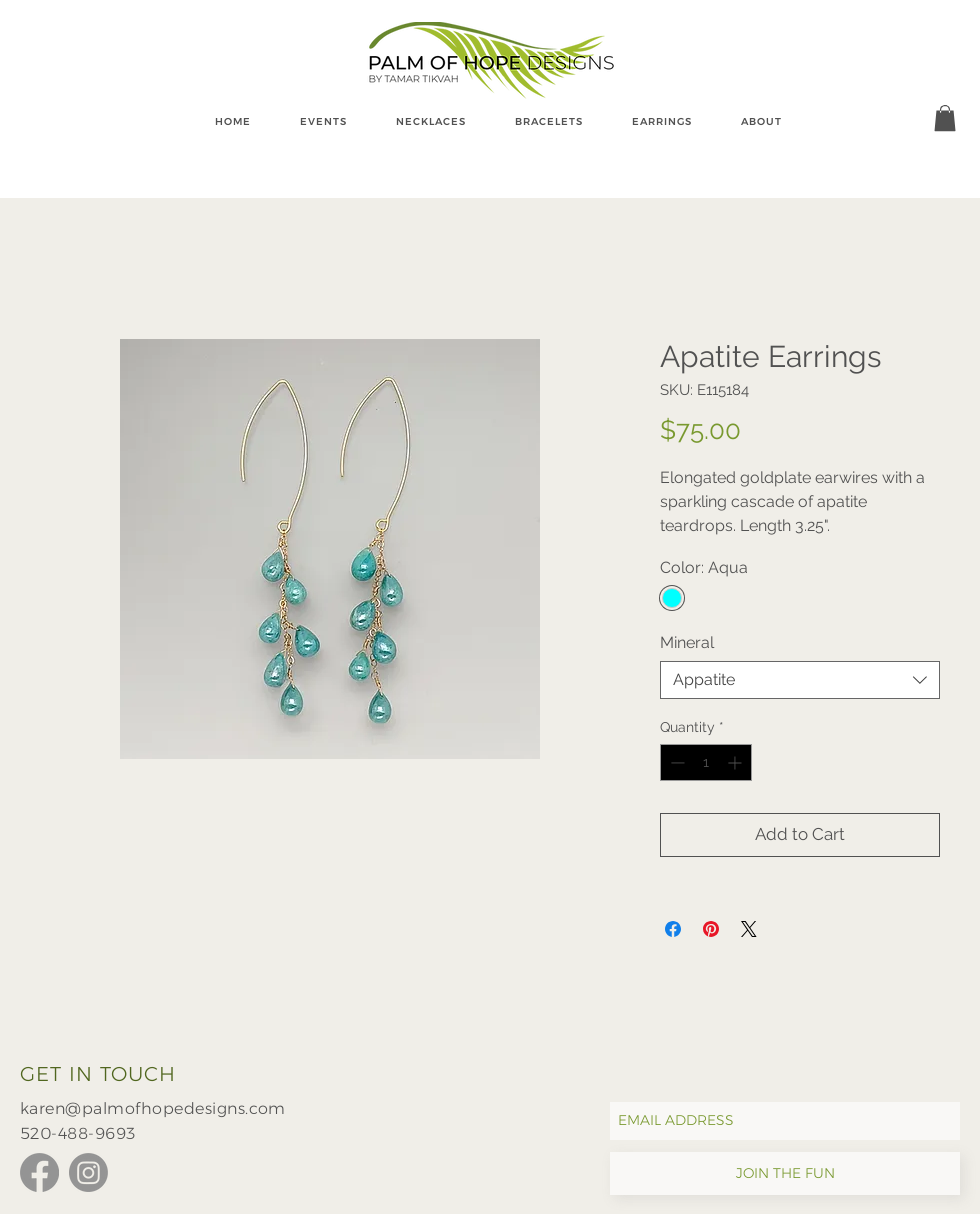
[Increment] (736, 762)
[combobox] (800, 680)
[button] (945, 118)
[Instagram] (88, 1172)
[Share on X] (749, 929)
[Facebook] (39, 1172)
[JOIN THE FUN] (785, 1173)
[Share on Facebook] (673, 929)
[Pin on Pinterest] (711, 929)
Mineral (687, 642)
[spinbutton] (706, 762)
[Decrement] (675, 762)
